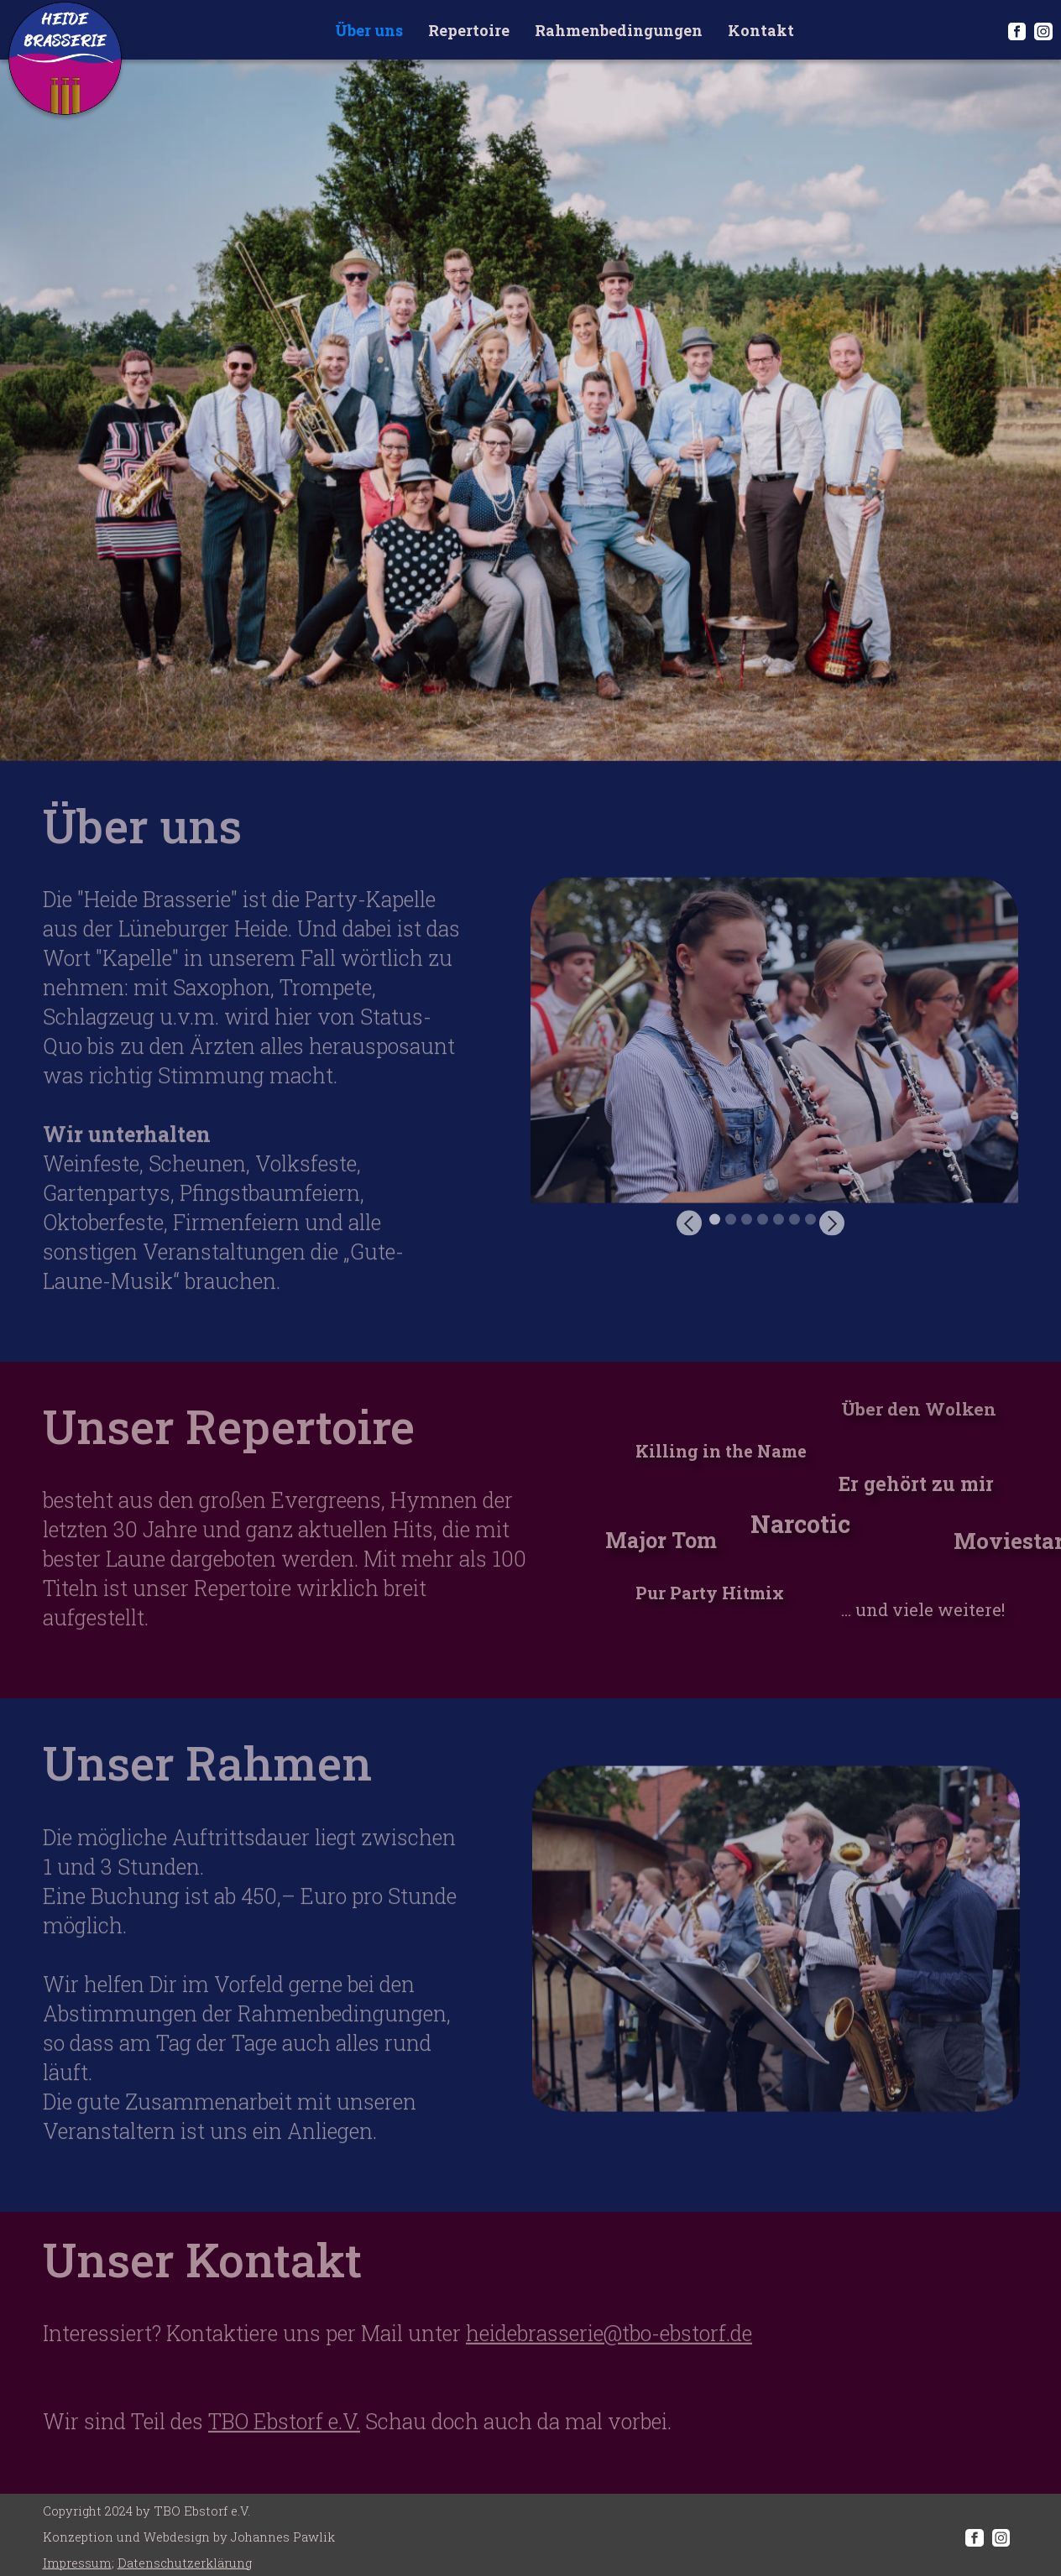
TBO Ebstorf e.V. (284, 2438)
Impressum (77, 2563)
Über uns (369, 30)
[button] (710, 1066)
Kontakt (761, 30)
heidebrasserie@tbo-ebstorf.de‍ (609, 2350)
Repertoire (469, 30)
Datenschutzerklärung (185, 2563)
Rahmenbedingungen (619, 30)
